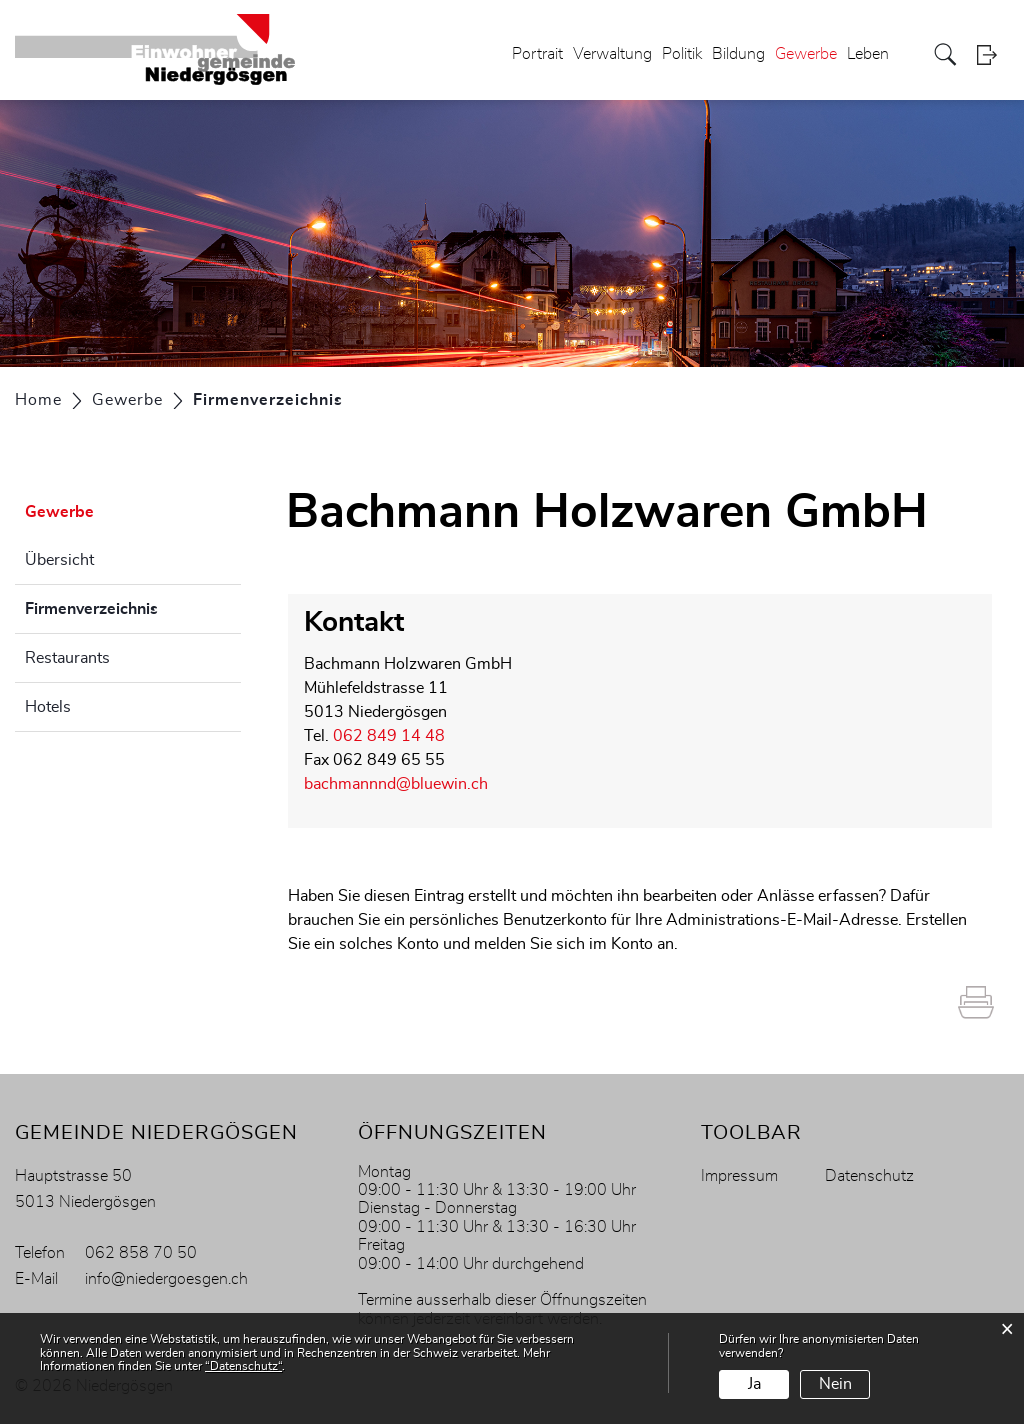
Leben (868, 54)
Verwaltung (612, 54)
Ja (754, 1384)
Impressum (739, 1176)
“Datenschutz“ (243, 1366)
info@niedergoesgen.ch (166, 1279)
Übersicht (59, 560)
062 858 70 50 (141, 1253)
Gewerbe (806, 54)
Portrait (537, 54)
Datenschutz (869, 1176)
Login (993, 54)
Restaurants (67, 658)
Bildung (738, 54)
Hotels (48, 707)
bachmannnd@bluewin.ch (396, 784)
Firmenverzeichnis (133, 606)
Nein (835, 1384)
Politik (682, 54)
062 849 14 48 (389, 736)
